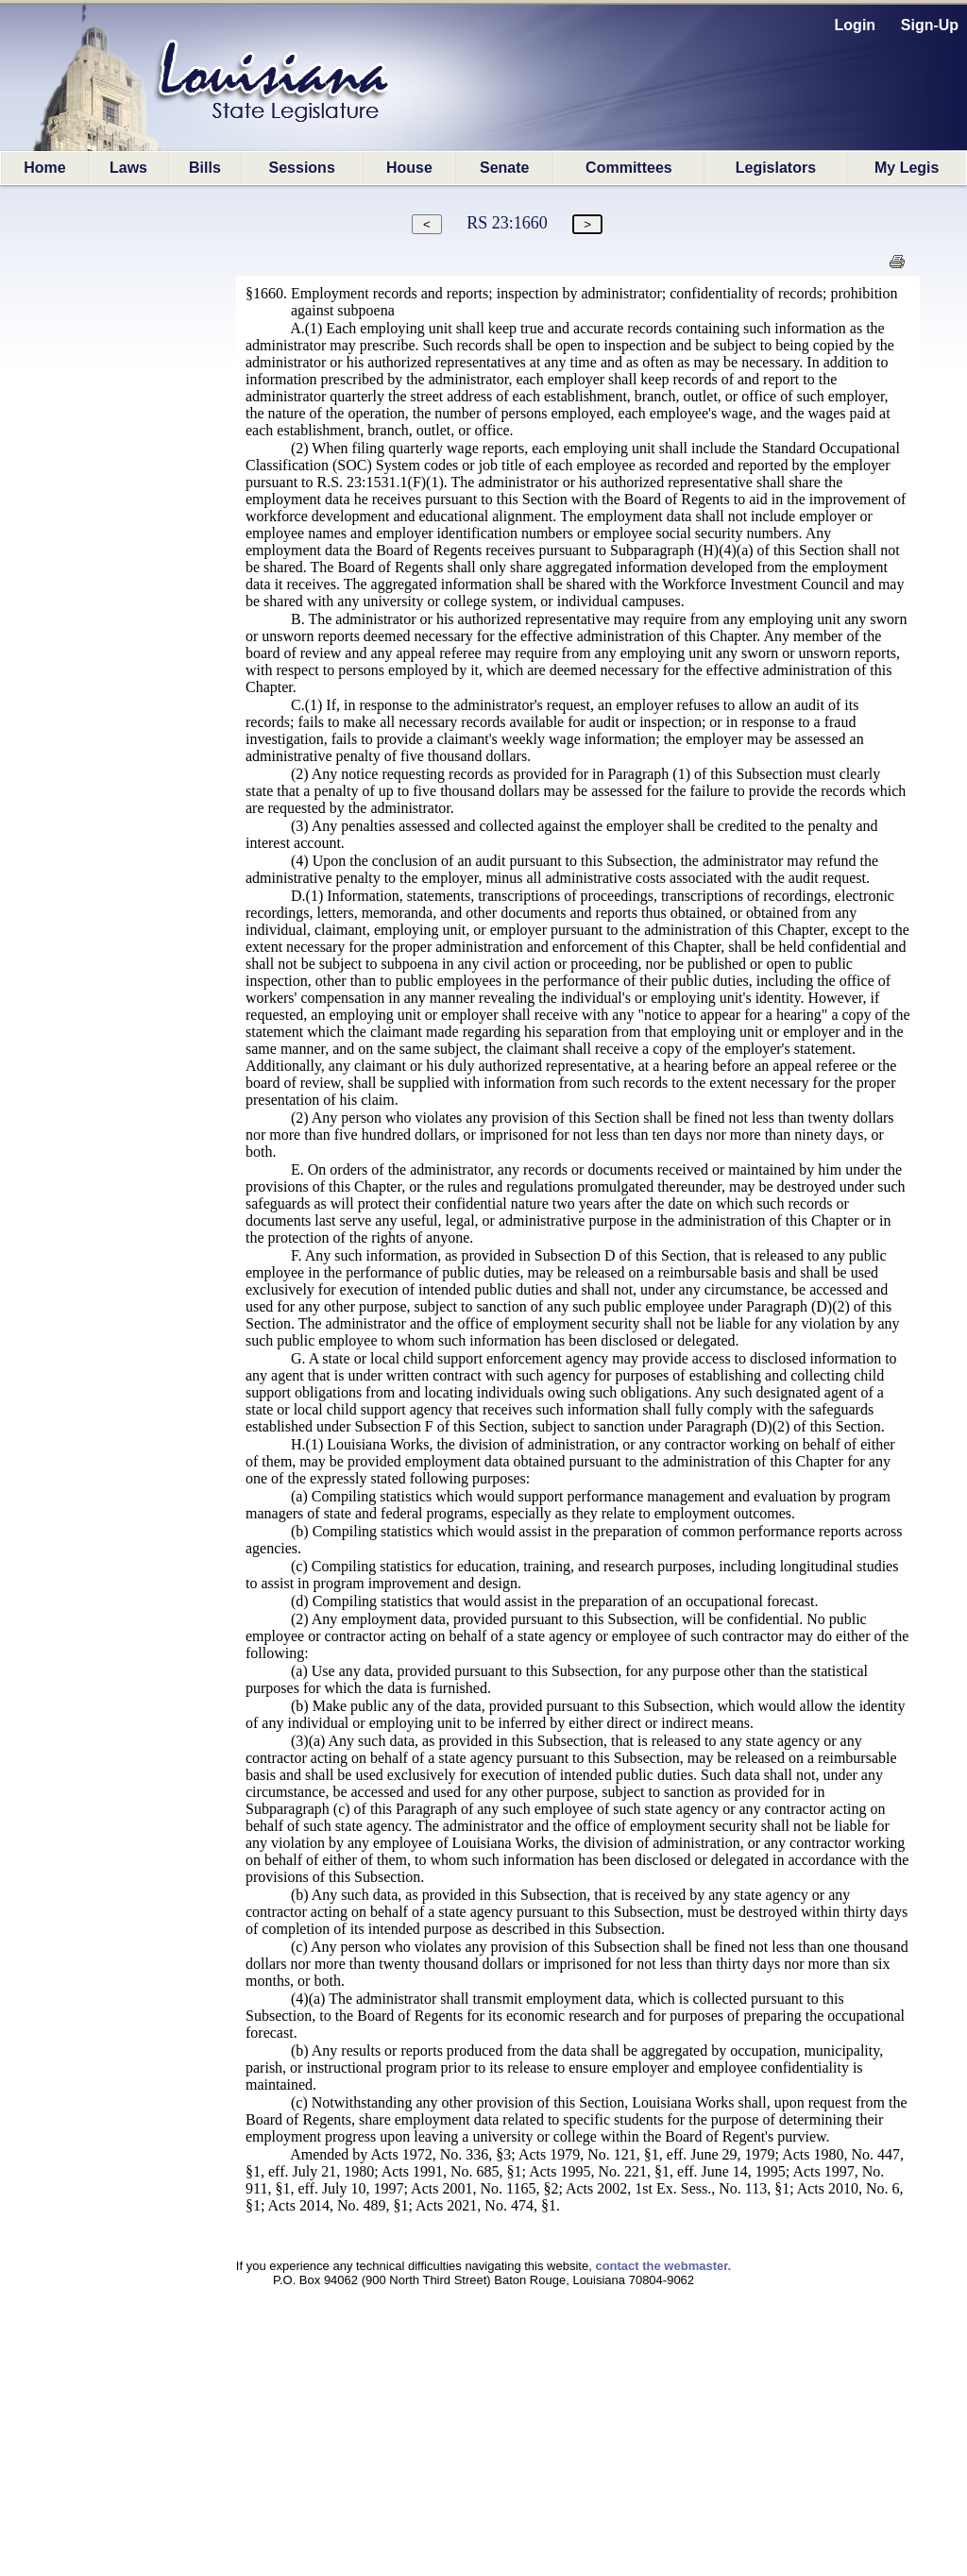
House (409, 168)
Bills (205, 168)
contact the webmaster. (663, 2266)
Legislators (776, 168)
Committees (628, 168)
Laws (128, 168)
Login (855, 25)
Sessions (302, 168)
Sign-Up (930, 25)
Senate (504, 168)
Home (44, 168)
